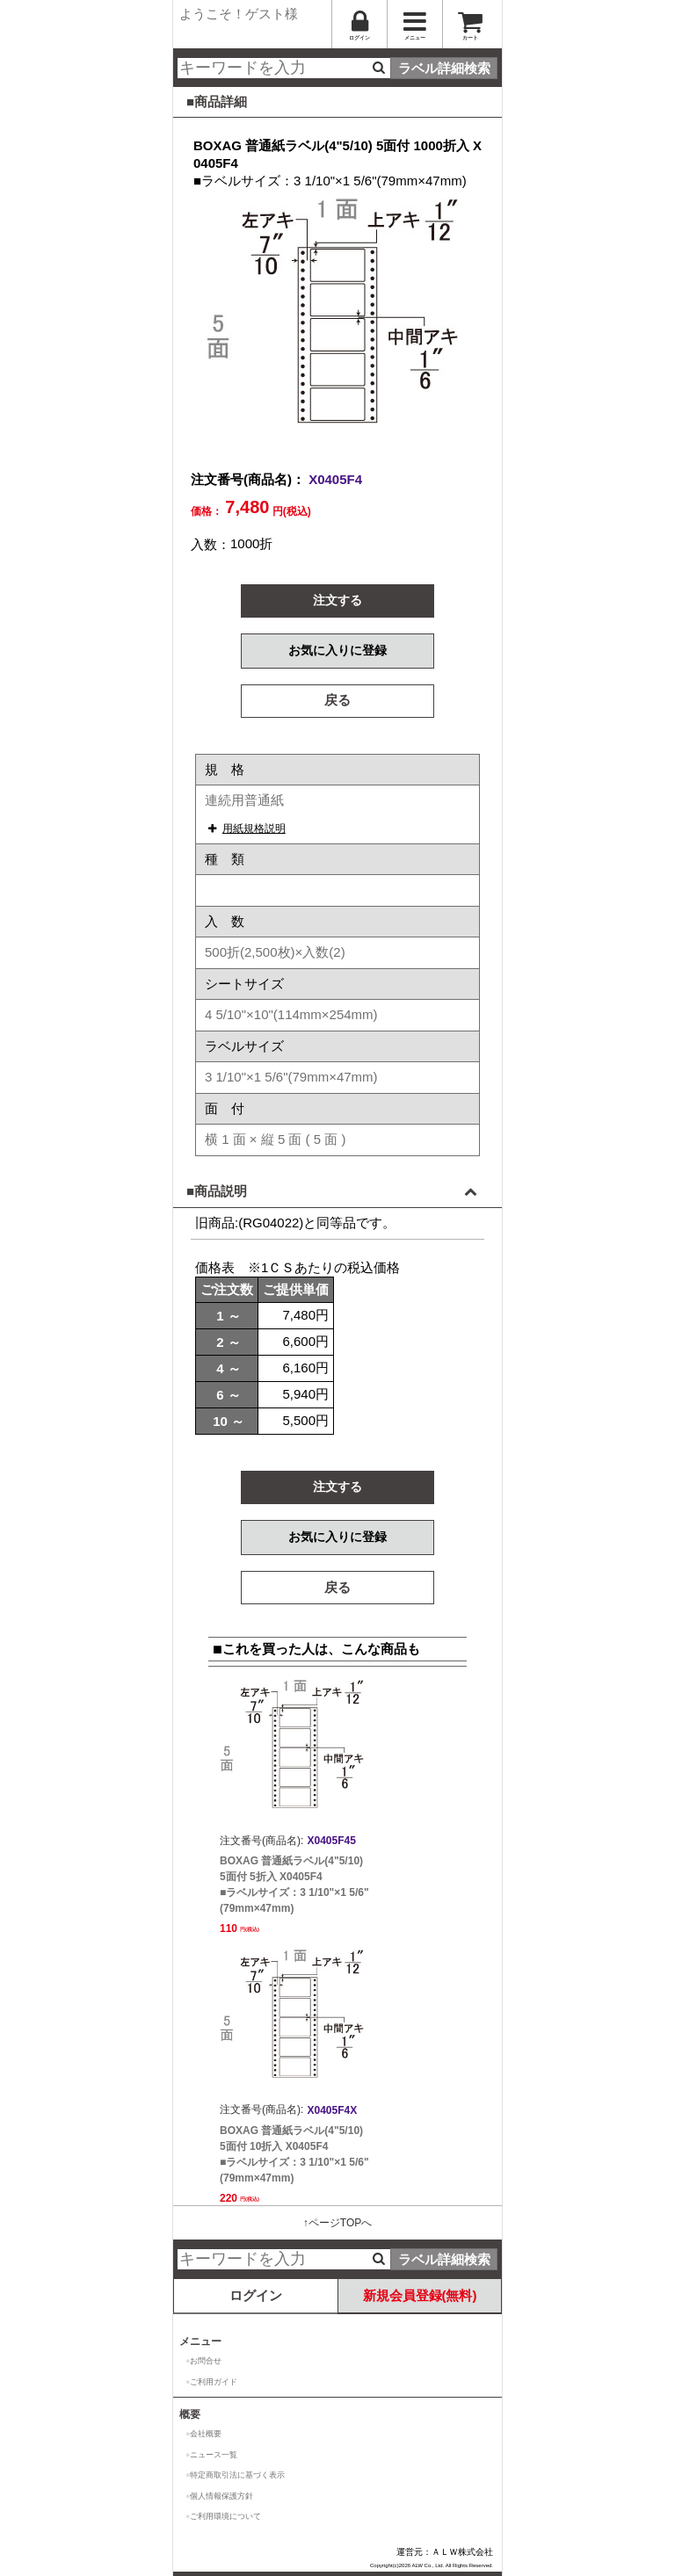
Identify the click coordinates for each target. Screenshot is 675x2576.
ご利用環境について (225, 2516)
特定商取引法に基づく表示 (237, 2475)
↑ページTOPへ (337, 2223)
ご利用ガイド (213, 2381)
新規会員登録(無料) (420, 2295)
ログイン (255, 2295)
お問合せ (205, 2360)
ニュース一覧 (213, 2454)
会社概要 (205, 2433)
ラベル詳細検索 (444, 68)
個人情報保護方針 (221, 2496)
